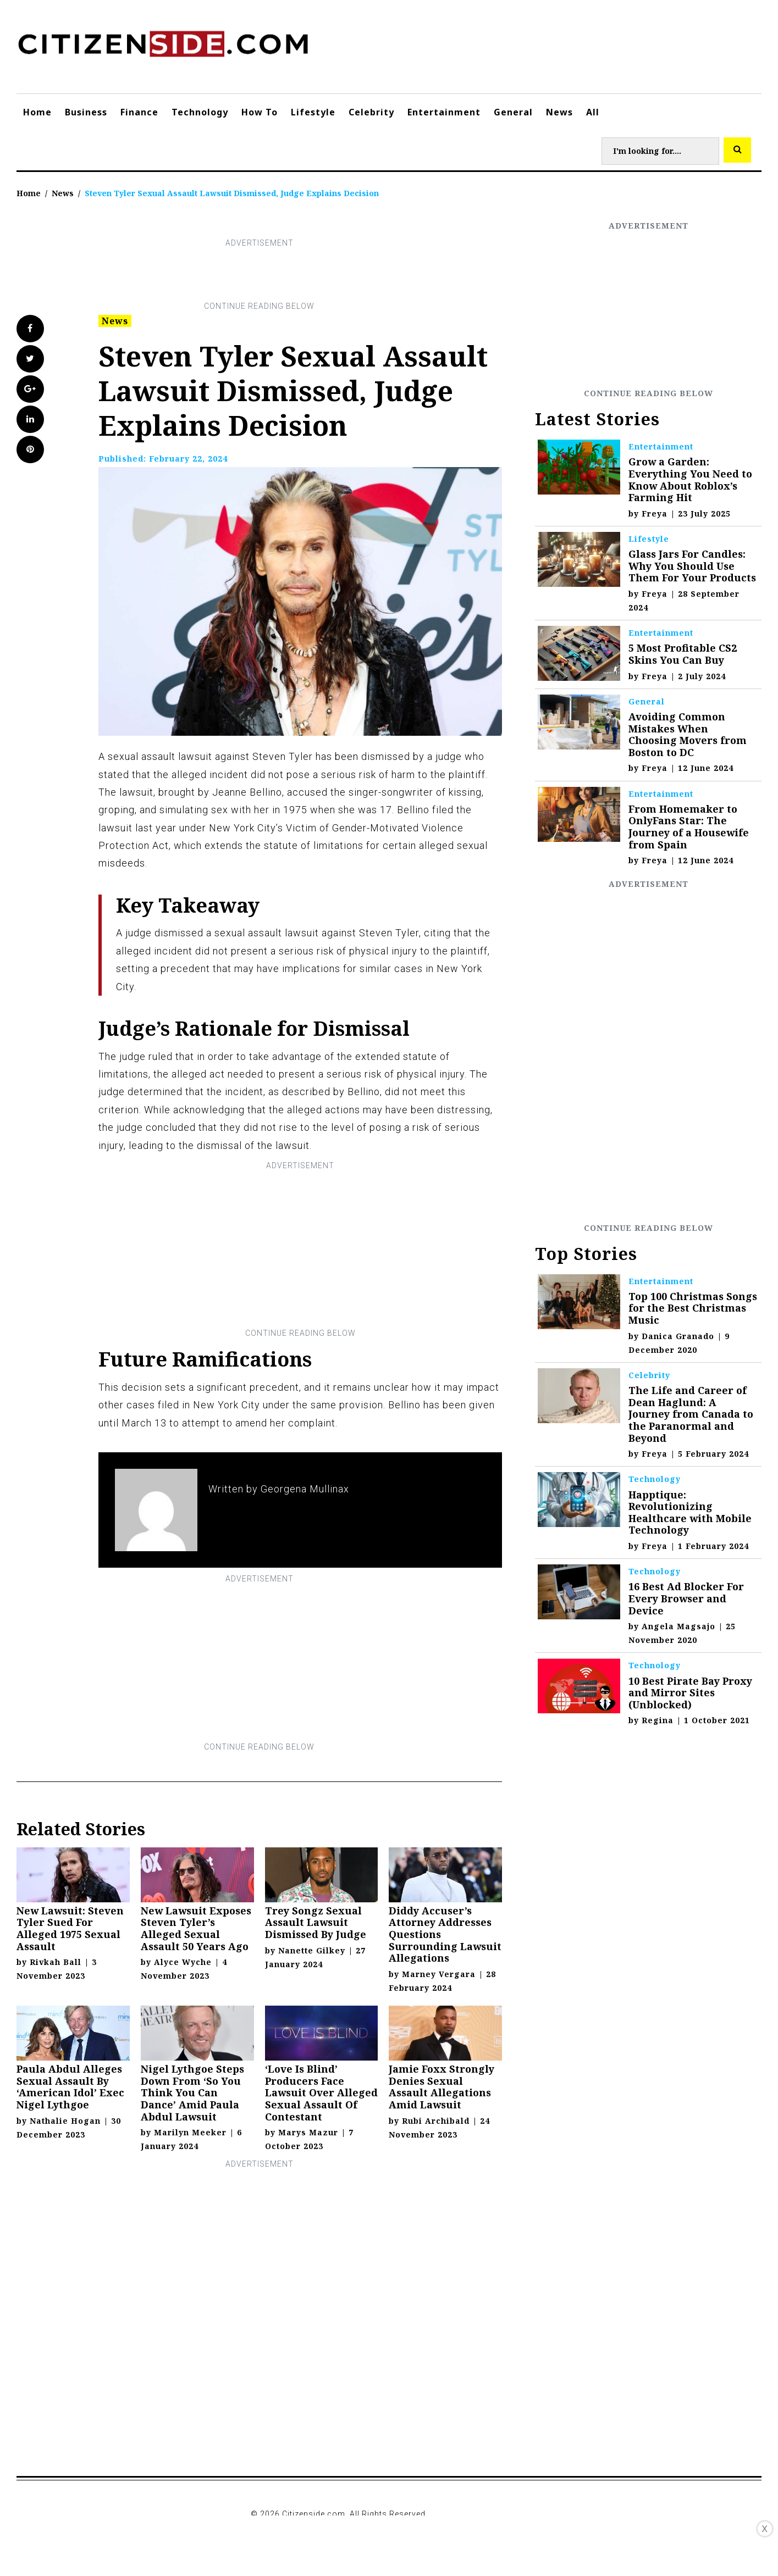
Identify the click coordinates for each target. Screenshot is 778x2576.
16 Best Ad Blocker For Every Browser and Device (686, 1598)
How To (259, 112)
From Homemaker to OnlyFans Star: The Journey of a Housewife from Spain (688, 826)
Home (37, 112)
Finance (139, 112)
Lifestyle (313, 112)
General (513, 112)
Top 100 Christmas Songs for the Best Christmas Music (692, 1308)
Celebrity (371, 112)
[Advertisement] (259, 274)
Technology (200, 112)
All (592, 112)
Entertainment (444, 112)
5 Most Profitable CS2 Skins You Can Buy (682, 654)
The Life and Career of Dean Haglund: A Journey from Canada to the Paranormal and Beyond (690, 1414)
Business (86, 112)
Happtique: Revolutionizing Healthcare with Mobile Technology (690, 1512)
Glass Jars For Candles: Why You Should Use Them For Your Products (692, 565)
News (559, 112)
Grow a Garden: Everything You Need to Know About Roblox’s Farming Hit (690, 479)
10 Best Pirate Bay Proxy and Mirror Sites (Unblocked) (690, 1692)
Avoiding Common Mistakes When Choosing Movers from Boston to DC (687, 734)
